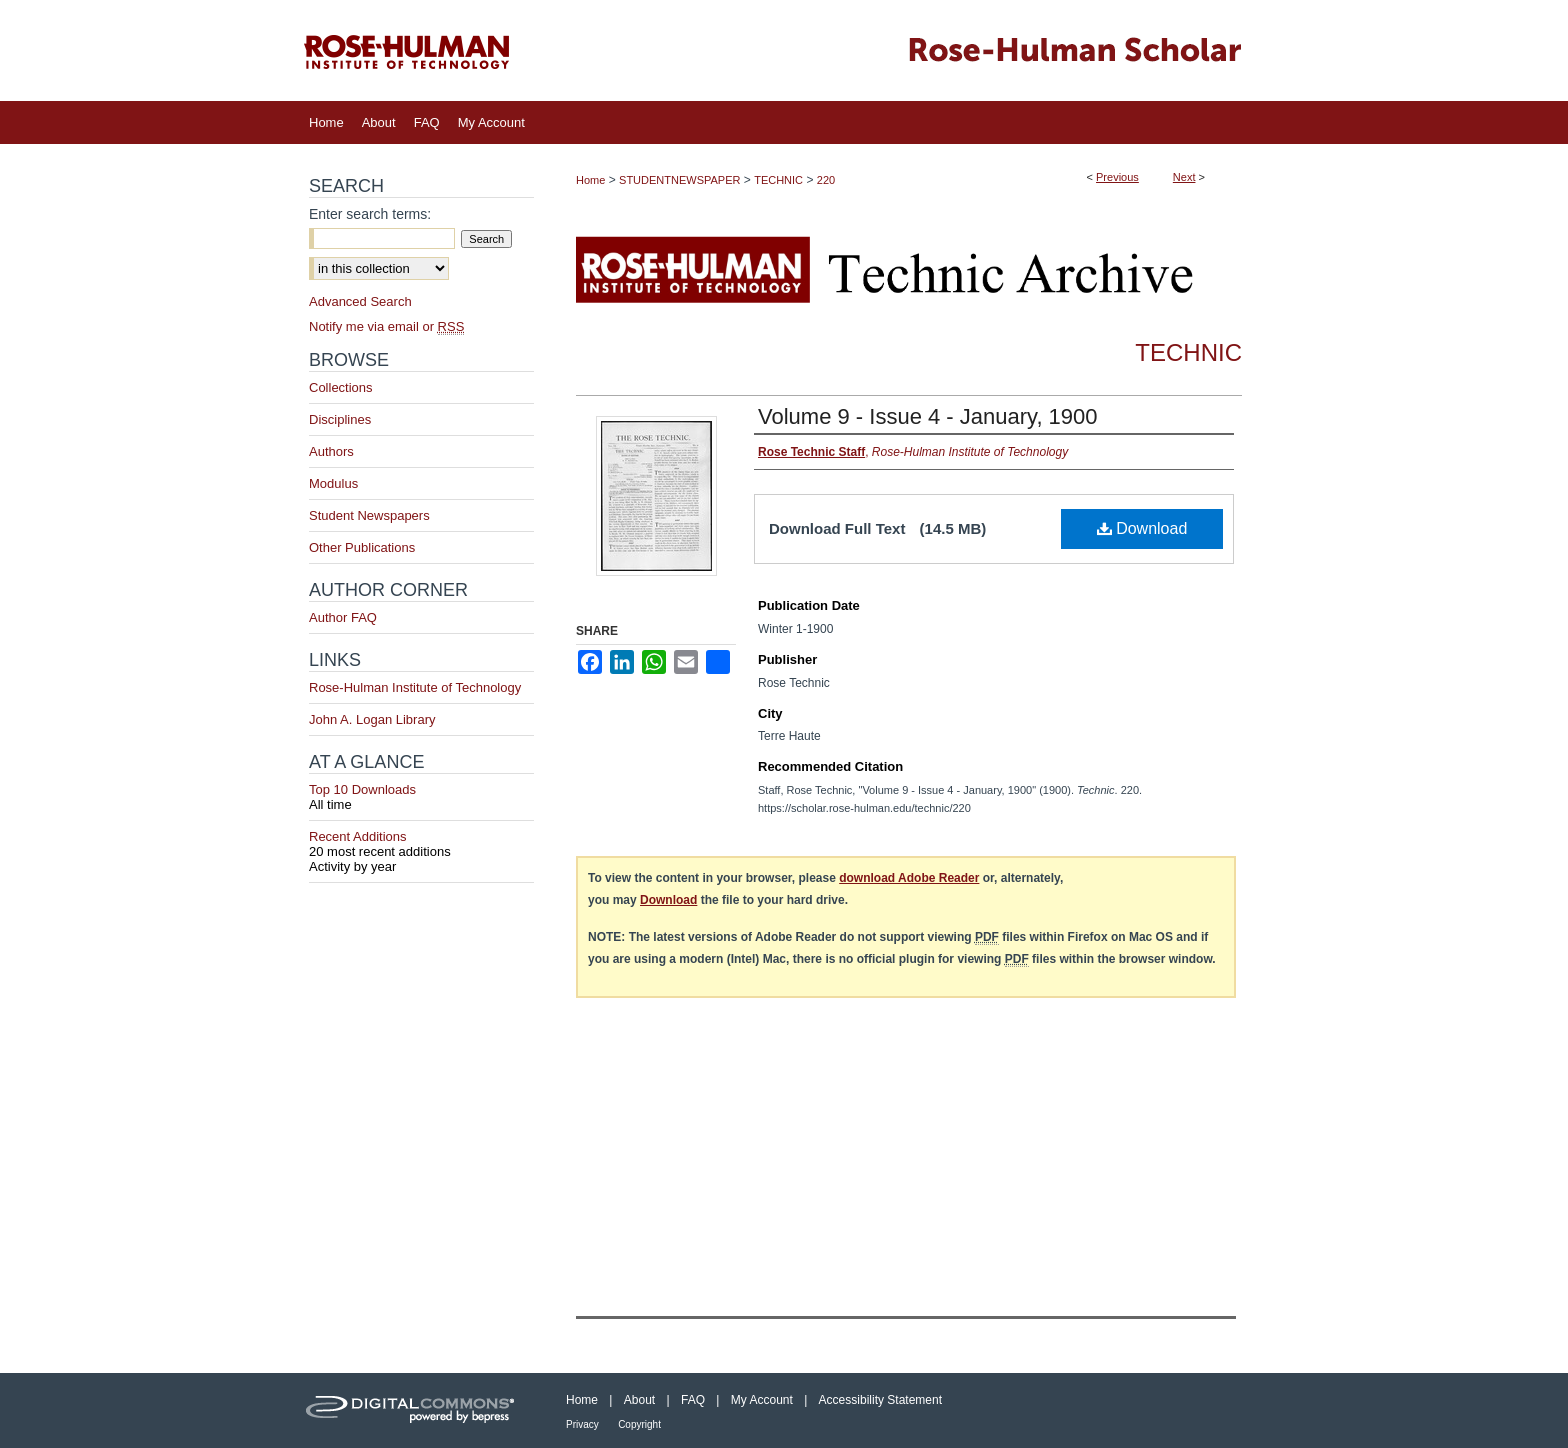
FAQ (693, 1400)
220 (826, 180)
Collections (341, 387)
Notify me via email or (386, 326)
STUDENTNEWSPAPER (679, 180)
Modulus (333, 483)
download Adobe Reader (909, 878)
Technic (1188, 352)
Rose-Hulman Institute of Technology (415, 687)
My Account (762, 1400)
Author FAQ (343, 617)
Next (1184, 177)
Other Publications (362, 547)
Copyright (639, 1424)
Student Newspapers (369, 515)
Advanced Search (360, 301)
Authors (331, 451)
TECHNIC (778, 180)
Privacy (582, 1424)
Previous (1117, 177)
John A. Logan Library (372, 719)
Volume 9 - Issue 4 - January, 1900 (928, 416)
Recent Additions (421, 844)
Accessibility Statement (880, 1400)
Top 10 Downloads (421, 797)
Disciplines (340, 419)
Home (590, 180)
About (639, 1400)
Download (1142, 528)
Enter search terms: (370, 214)
